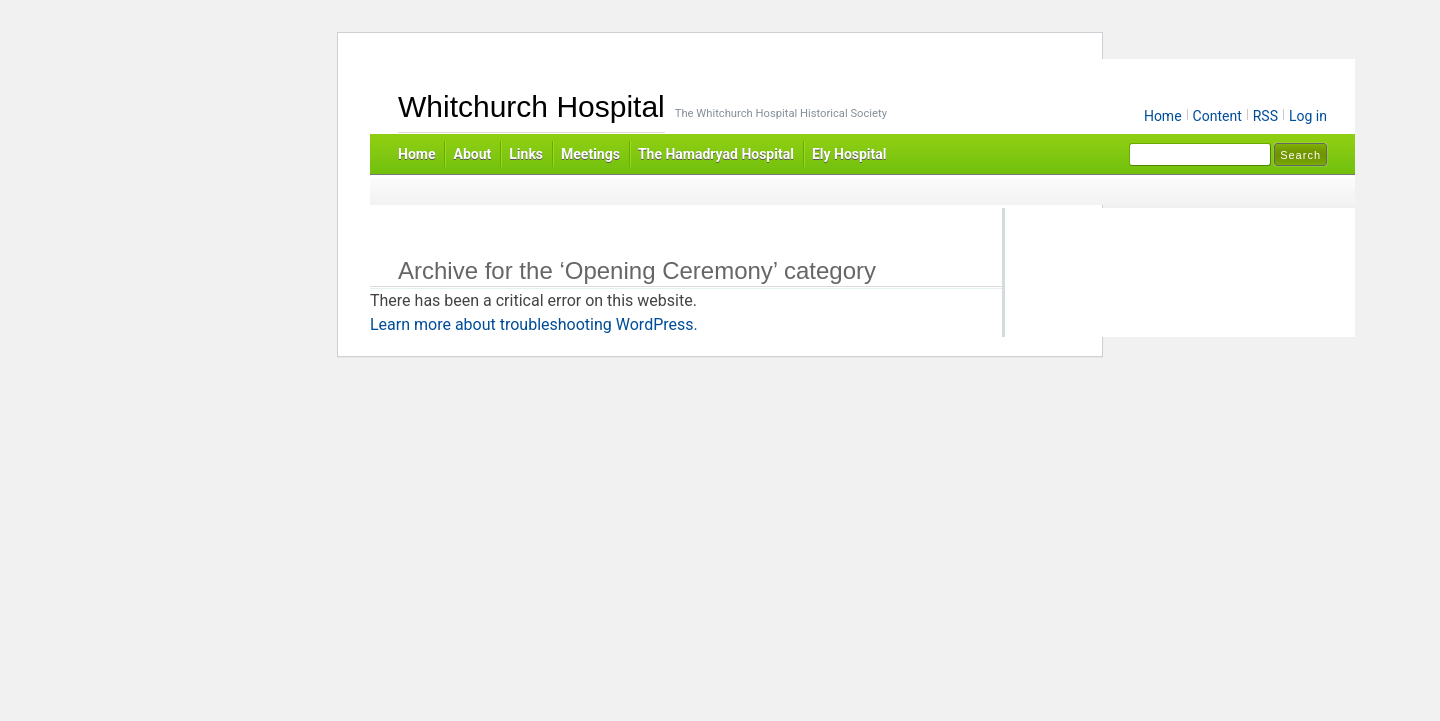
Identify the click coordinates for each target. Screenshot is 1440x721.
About (472, 154)
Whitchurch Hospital (531, 106)
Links (526, 154)
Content (1217, 116)
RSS (1265, 116)
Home (1163, 116)
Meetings (590, 154)
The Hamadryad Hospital (716, 154)
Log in (1308, 116)
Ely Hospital (849, 154)
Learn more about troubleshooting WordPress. (534, 324)
